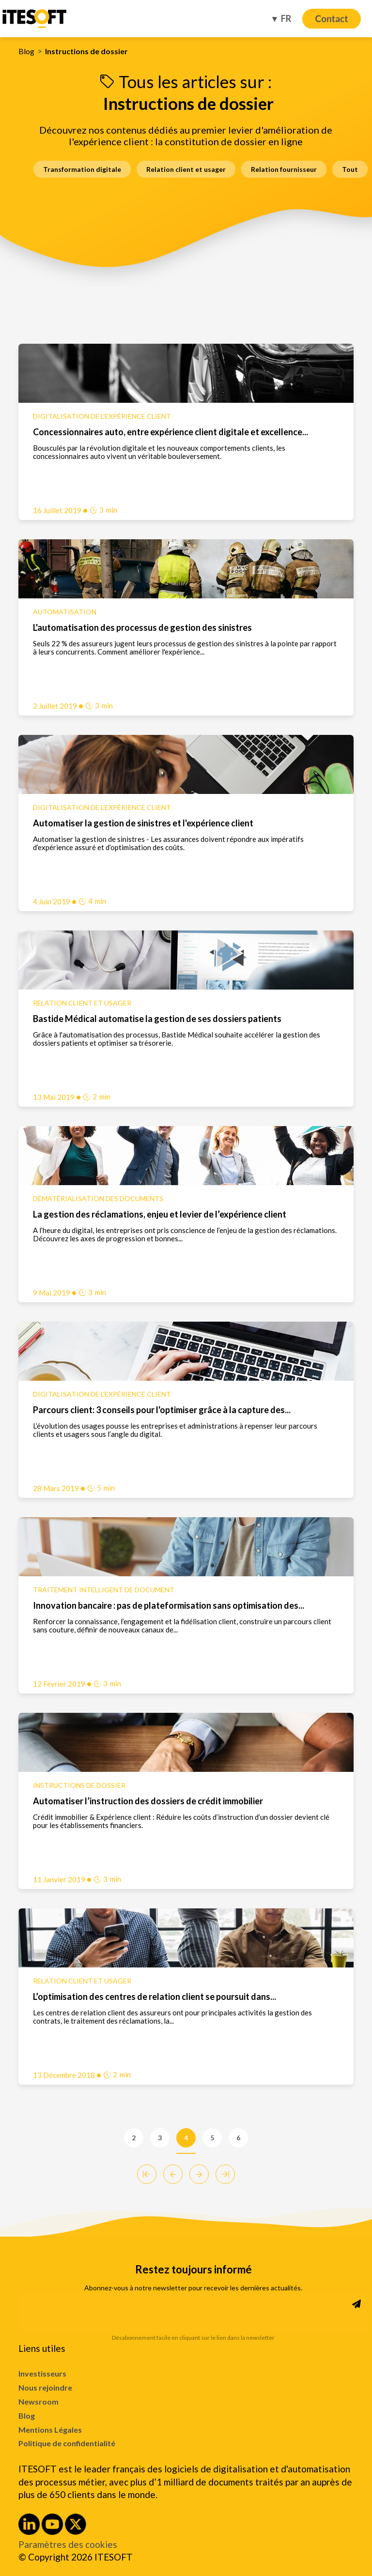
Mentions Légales (50, 2429)
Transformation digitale (82, 169)
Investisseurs (42, 2373)
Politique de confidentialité (66, 2443)
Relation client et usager (186, 169)
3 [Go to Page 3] (160, 2138)
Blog (26, 51)
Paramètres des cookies (67, 2544)
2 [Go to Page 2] (134, 2138)
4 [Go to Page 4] (186, 2138)
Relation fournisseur (284, 169)
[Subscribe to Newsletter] (356, 2304)
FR (285, 18)
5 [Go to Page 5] (212, 2138)
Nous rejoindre (45, 2387)
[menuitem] (185, 2374)
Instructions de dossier (86, 51)
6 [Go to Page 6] (238, 2138)
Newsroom (38, 2401)
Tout (350, 169)
